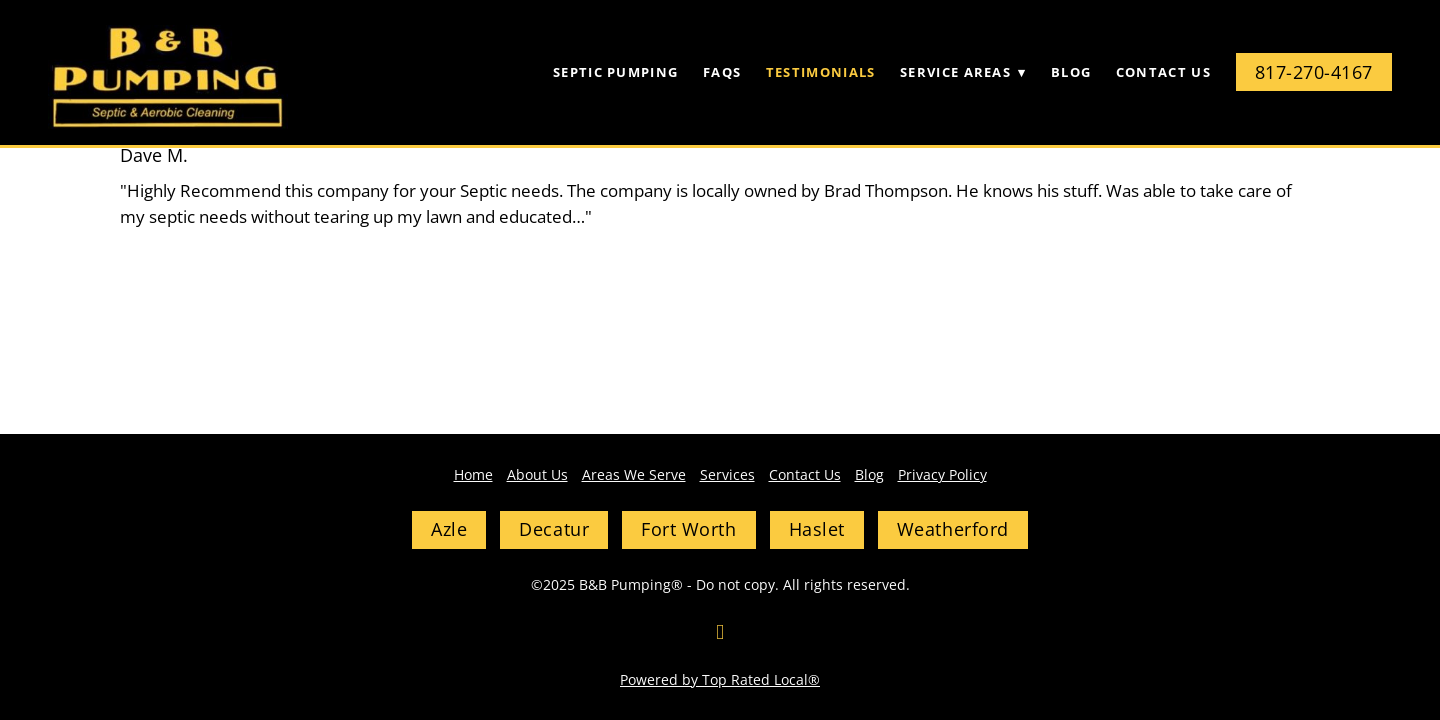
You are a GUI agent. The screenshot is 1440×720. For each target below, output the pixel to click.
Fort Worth (688, 529)
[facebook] (720, 632)
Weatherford (953, 529)
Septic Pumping (615, 72)
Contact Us (1163, 72)
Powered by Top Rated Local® (720, 679)
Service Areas (963, 72)
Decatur (554, 529)
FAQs (722, 72)
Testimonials (821, 72)
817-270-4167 (1314, 72)
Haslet (817, 529)
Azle (449, 529)
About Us (537, 474)
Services (727, 474)
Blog (1071, 72)
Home (473, 474)
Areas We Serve (634, 474)
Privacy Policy (942, 474)
